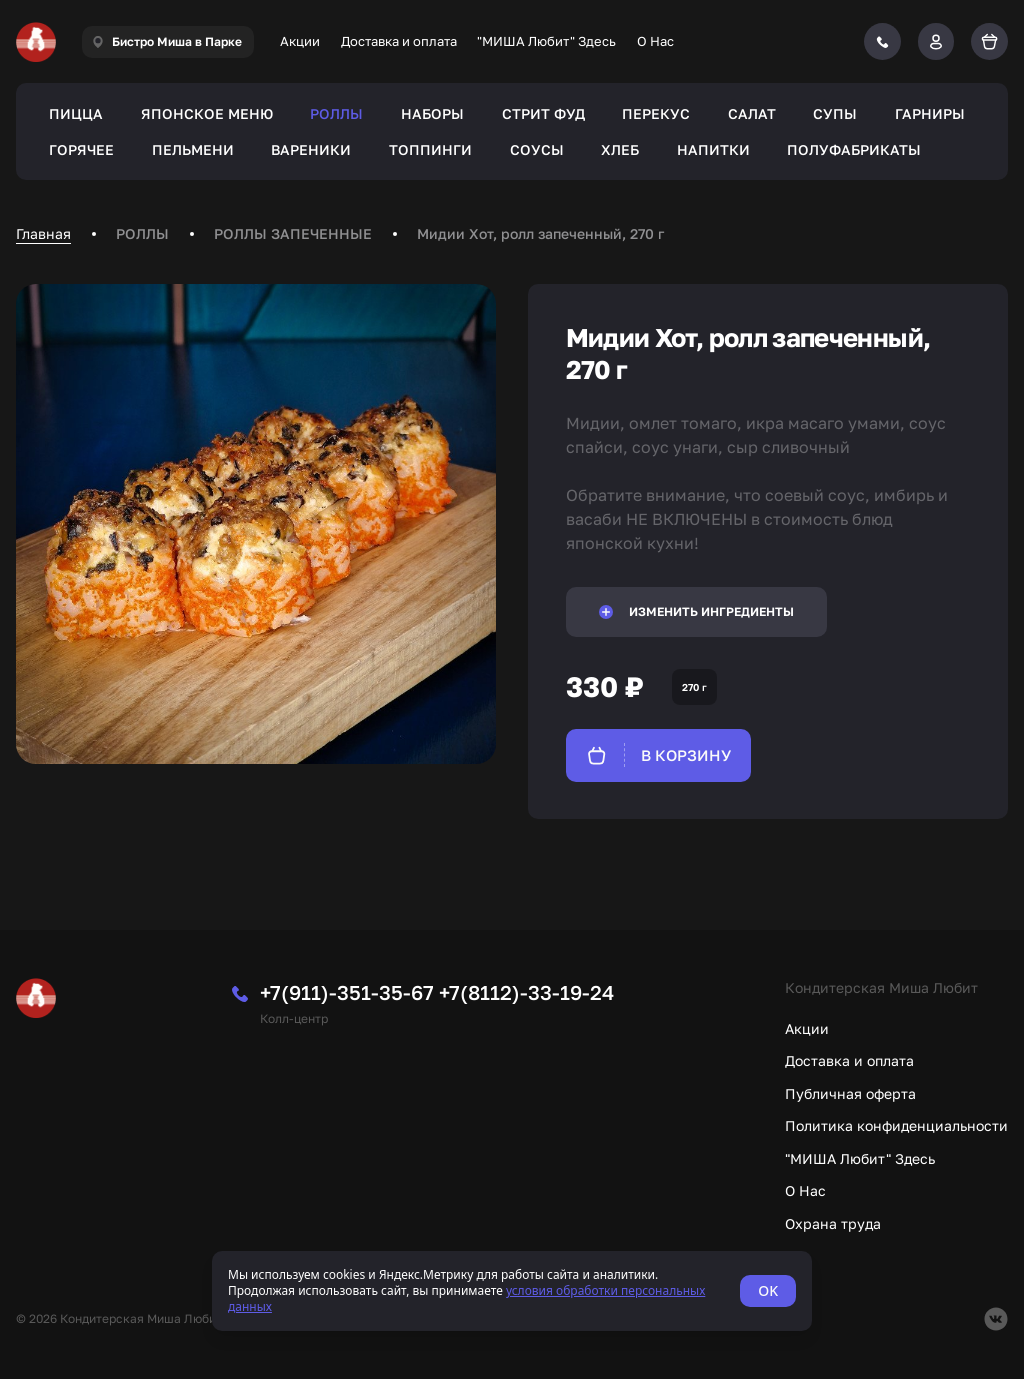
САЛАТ (752, 113)
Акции (300, 41)
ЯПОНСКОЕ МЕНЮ (207, 113)
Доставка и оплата (399, 41)
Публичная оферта (850, 1093)
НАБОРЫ (432, 113)
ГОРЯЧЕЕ (81, 149)
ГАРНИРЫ (930, 113)
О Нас (655, 41)
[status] (512, 1291)
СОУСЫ (537, 149)
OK (768, 1290)
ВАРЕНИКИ (311, 149)
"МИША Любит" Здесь (546, 41)
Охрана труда (833, 1223)
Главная (43, 233)
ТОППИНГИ (430, 149)
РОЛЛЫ (336, 113)
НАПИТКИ (713, 149)
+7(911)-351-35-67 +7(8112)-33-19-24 (437, 992)
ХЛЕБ (620, 149)
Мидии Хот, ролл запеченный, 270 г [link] (540, 233)
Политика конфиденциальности (896, 1125)
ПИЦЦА (76, 113)
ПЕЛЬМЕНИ (193, 149)
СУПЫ (835, 113)
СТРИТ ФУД (543, 113)
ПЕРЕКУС (656, 113)
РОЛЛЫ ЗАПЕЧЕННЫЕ (293, 233)
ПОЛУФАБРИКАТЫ (854, 149)
